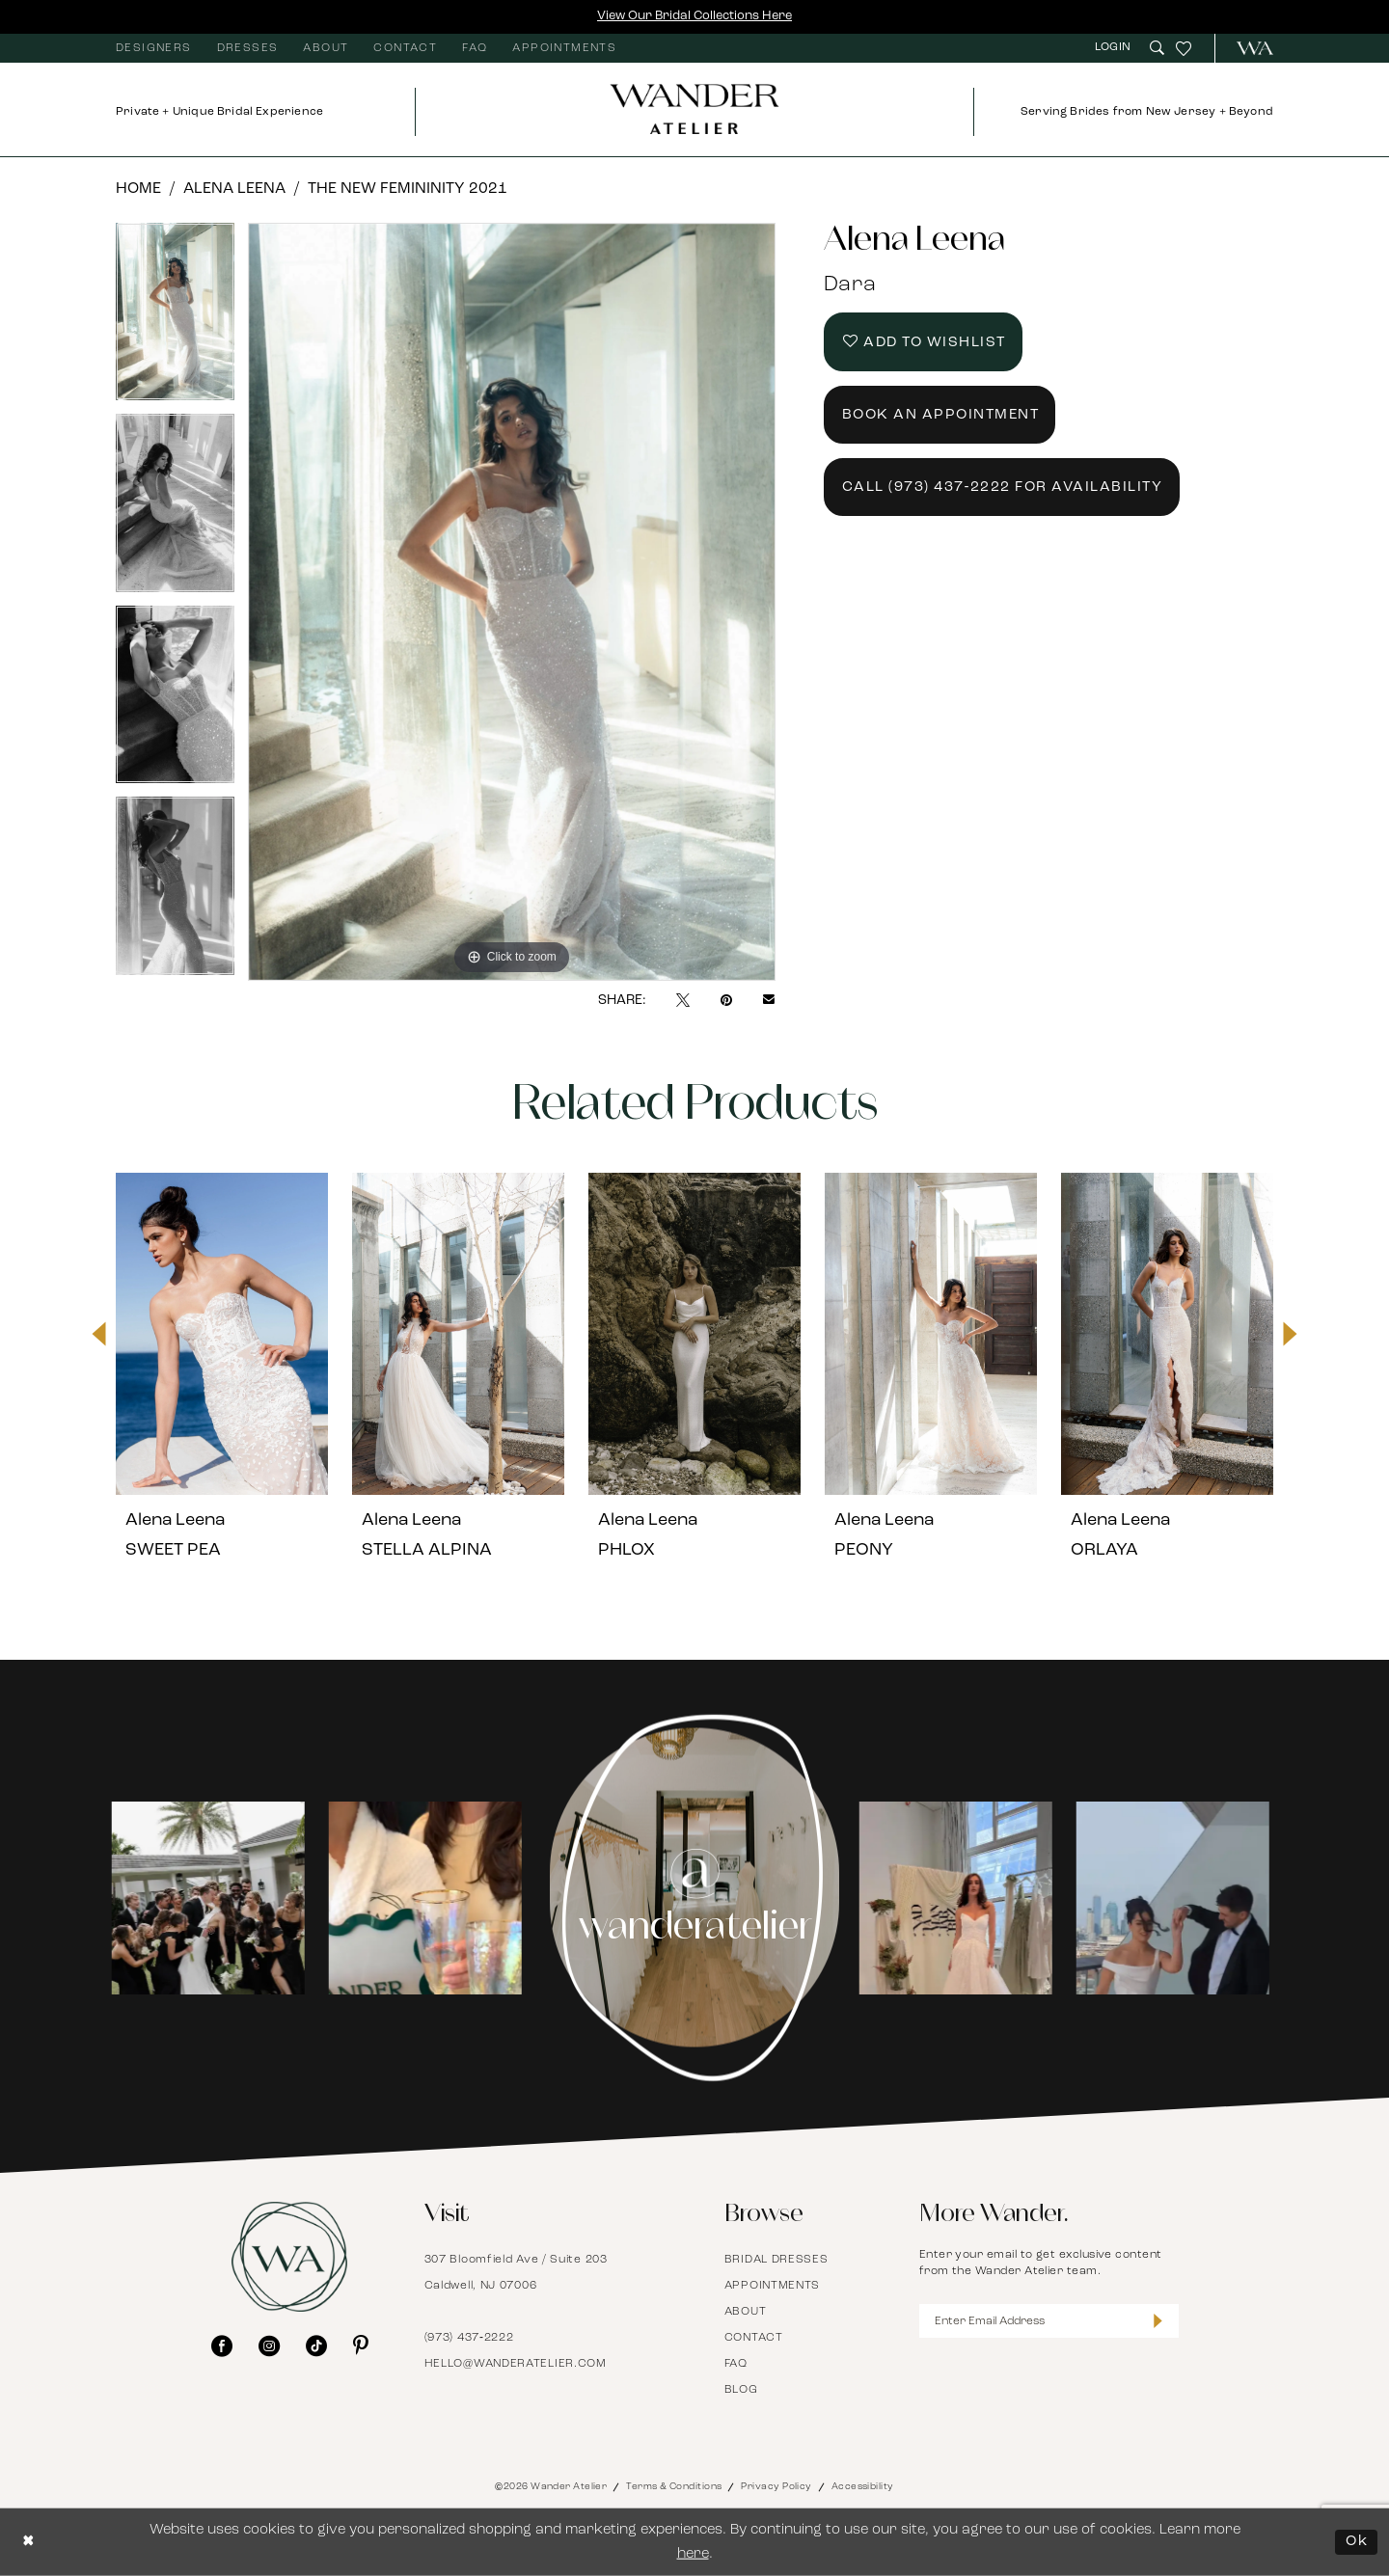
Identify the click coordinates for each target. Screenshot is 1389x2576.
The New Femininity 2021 (407, 189)
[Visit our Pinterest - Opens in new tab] (360, 2345)
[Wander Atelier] (1246, 48)
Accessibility (862, 2486)
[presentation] (222, 1334)
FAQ (736, 2364)
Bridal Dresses (776, 2259)
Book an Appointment (941, 415)
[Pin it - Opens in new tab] (726, 1000)
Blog (741, 2390)
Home (138, 189)
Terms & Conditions (674, 2486)
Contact (753, 2338)
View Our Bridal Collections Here (694, 16)
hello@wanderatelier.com (515, 2364)
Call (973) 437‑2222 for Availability (1002, 487)
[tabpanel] (175, 319)
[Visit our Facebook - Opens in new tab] (221, 2345)
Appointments (772, 2285)
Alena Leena (234, 189)
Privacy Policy (776, 2486)
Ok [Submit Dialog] (1357, 2542)
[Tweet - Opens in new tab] (683, 1000)
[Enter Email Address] (1049, 2321)
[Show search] (1157, 48)
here (693, 2554)
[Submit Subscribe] (1158, 2321)
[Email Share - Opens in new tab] (769, 1001)
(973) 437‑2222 (469, 2338)
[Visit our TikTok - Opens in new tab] (316, 2345)
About (745, 2312)
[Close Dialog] (29, 2542)
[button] (1115, 48)
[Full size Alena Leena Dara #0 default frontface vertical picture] (512, 602)
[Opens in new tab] (212, 1898)
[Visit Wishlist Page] (1183, 48)
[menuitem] (153, 48)
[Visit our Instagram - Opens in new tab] (269, 2345)
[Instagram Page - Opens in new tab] (695, 1898)
